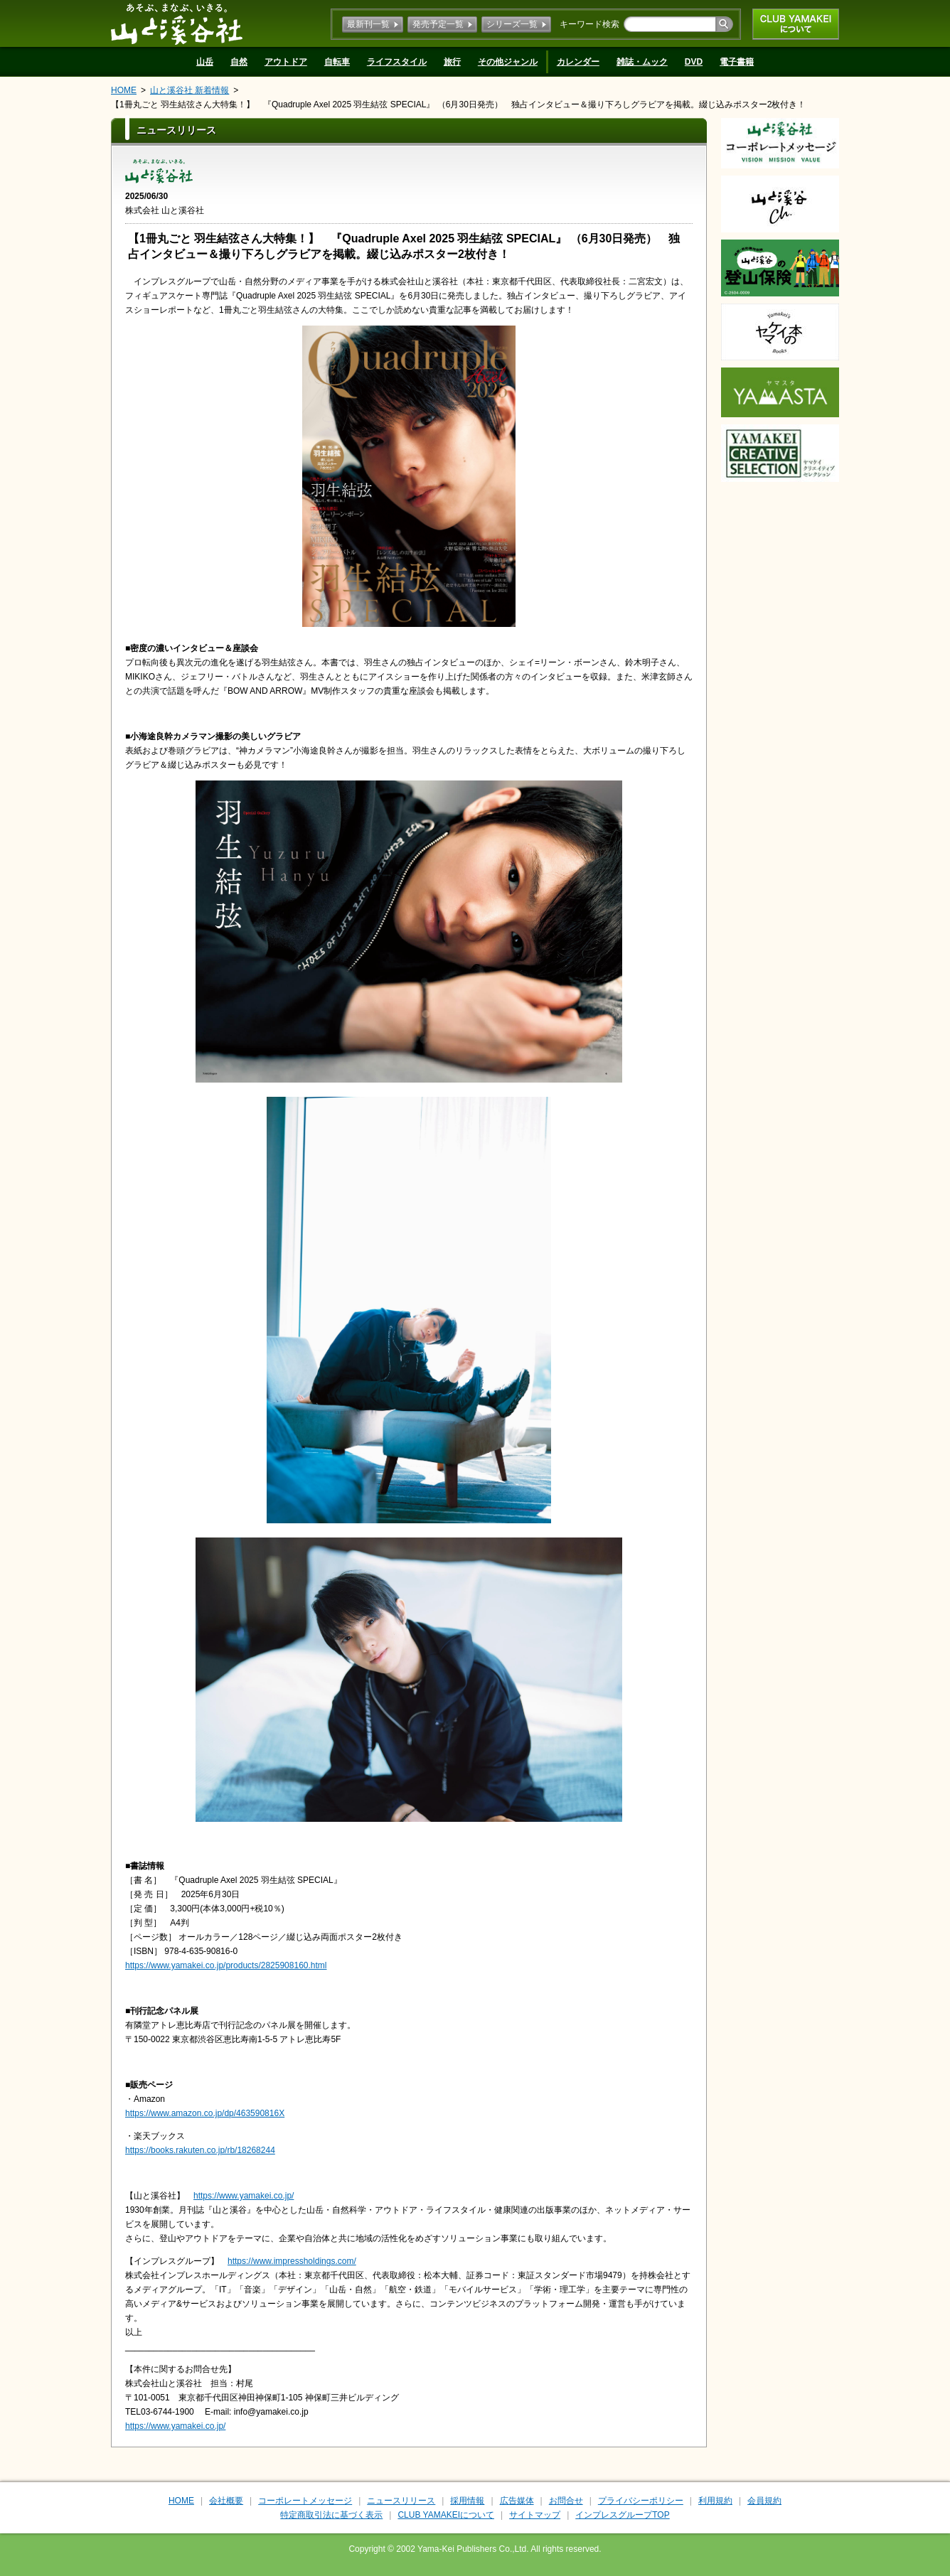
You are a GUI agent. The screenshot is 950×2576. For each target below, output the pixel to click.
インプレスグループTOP (622, 2515)
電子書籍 (737, 62)
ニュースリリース (401, 2501)
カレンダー (578, 62)
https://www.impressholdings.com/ (292, 2261)
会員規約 (764, 2501)
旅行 (452, 62)
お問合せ (566, 2501)
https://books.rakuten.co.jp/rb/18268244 (200, 2150)
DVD (694, 62)
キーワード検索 (589, 24)
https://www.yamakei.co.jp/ (243, 2196)
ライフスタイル (397, 62)
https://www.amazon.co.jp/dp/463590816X (204, 2113)
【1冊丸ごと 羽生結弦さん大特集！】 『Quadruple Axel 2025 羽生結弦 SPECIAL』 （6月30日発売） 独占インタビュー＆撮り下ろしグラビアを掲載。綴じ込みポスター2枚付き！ (458, 104)
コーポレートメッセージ (305, 2501)
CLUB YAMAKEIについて (795, 24)
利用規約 (715, 2501)
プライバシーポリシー (640, 2501)
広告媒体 (517, 2501)
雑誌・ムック (642, 62)
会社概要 (226, 2501)
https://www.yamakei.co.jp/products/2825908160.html (226, 1965)
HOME (124, 90)
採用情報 (467, 2501)
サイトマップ (534, 2515)
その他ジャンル (508, 62)
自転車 (337, 62)
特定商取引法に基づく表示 (331, 2515)
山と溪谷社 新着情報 (189, 90)
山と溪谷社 (176, 23)
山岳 (204, 62)
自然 (238, 62)
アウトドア (286, 62)
